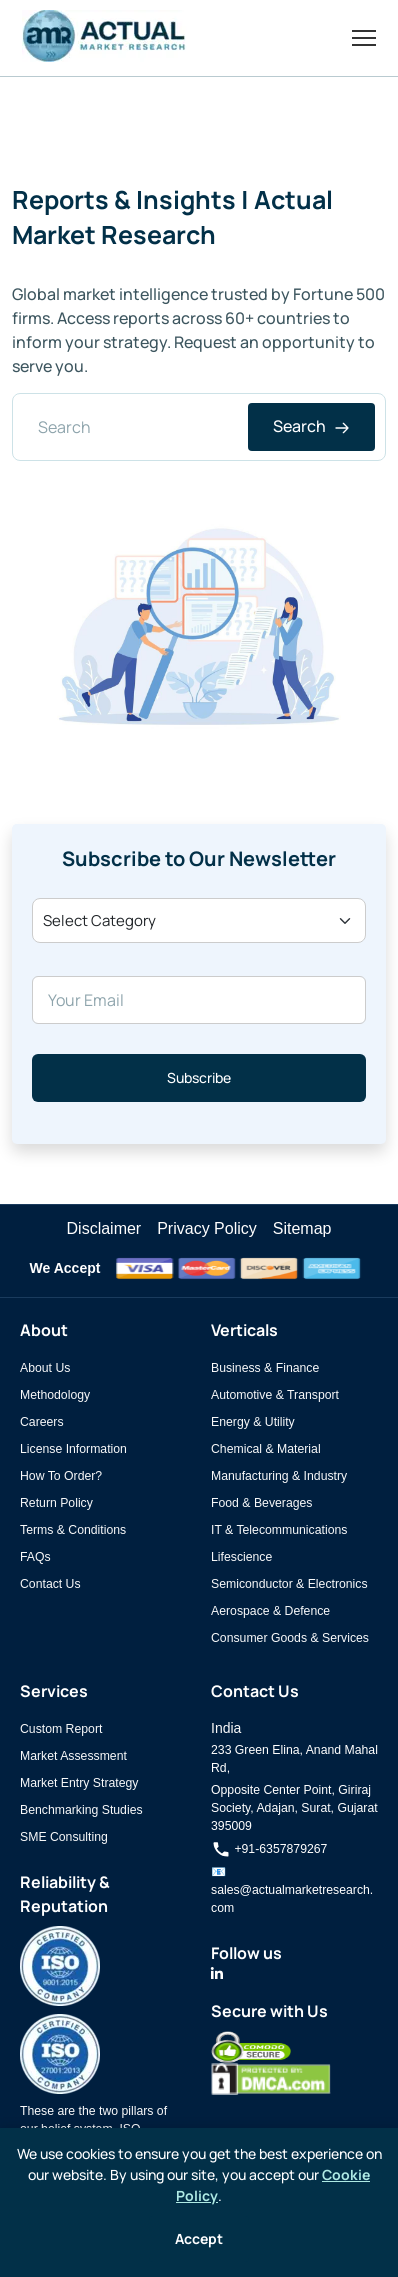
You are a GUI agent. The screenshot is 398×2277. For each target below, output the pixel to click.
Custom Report (61, 1729)
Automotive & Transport (275, 1395)
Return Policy (56, 1503)
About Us (45, 1368)
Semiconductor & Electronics (289, 1584)
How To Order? (61, 1476)
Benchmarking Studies (81, 1810)
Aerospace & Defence (270, 1611)
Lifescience (241, 1557)
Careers (42, 1422)
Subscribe (199, 1077)
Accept (199, 2238)
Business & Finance (265, 1368)
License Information (73, 1449)
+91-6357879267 (269, 1849)
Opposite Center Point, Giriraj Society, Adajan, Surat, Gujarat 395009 (294, 1808)
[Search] (199, 427)
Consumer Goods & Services (290, 1638)
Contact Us (50, 1584)
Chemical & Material (266, 1449)
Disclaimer (104, 1228)
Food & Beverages (261, 1503)
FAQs (35, 1557)
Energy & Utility (253, 1422)
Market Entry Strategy (79, 1783)
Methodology (55, 1395)
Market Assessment (73, 1756)
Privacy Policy (207, 1228)
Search (311, 426)
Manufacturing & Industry (279, 1476)
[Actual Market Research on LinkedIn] (217, 1974)
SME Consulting (64, 1837)
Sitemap (302, 1228)
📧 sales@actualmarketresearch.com (292, 1890)
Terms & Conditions (73, 1530)
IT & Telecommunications (279, 1530)
